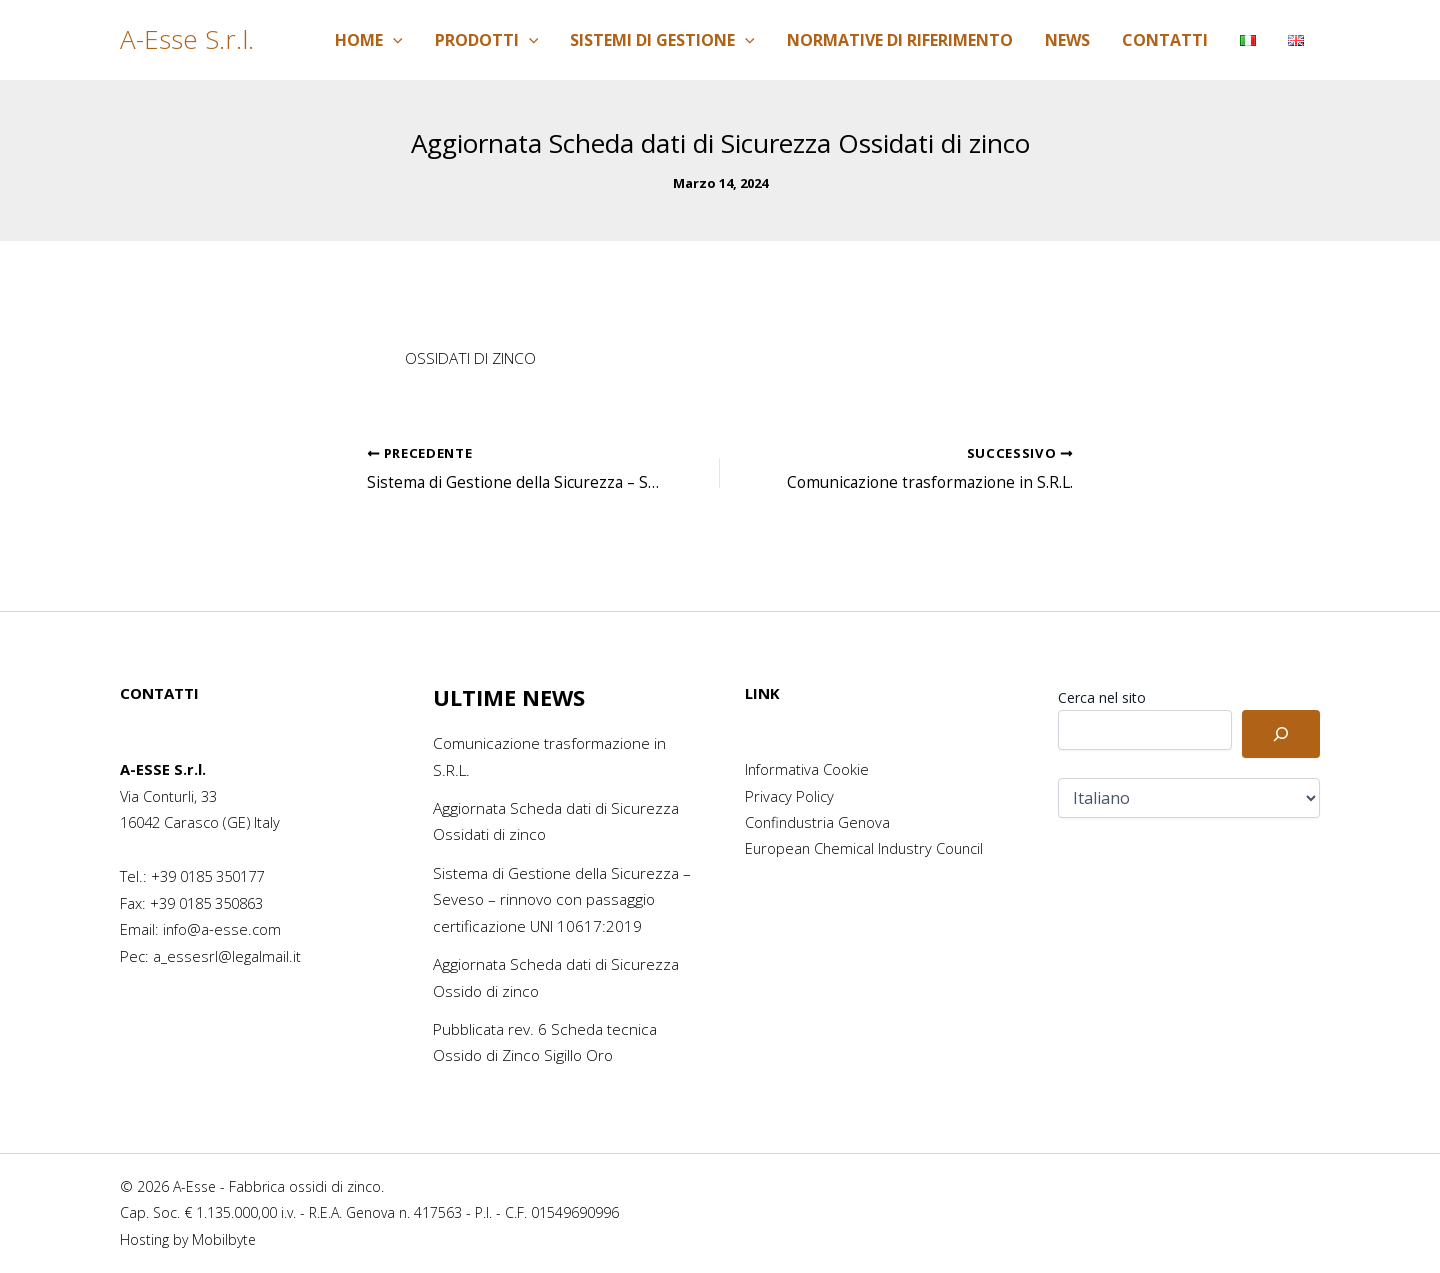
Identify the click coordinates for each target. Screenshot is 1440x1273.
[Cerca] (1281, 735)
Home (369, 40)
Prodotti (487, 40)
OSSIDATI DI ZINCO (478, 358)
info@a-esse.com (222, 929)
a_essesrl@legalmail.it (227, 956)
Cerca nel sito (1102, 697)
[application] (393, 40)
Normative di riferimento (900, 40)
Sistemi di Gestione (662, 40)
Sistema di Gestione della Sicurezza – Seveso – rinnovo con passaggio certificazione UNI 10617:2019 (558, 899)
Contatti (1165, 40)
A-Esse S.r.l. (187, 39)
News (1067, 40)
